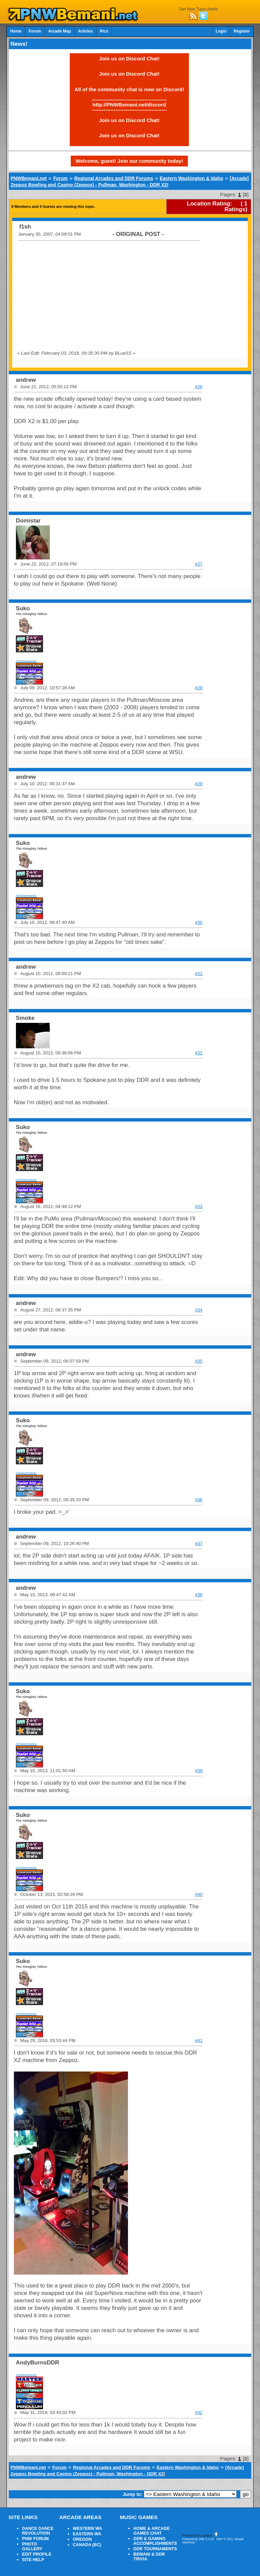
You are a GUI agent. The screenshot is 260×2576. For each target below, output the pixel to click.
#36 (198, 1499)
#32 (198, 1052)
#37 (198, 1543)
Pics (104, 31)
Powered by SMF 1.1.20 (198, 2539)
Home (15, 31)
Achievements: (26, 661)
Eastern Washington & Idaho (191, 178)
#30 (198, 922)
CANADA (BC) (87, 2544)
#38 (198, 1594)
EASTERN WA (87, 2534)
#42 (198, 2412)
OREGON (82, 2539)
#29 (198, 783)
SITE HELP (33, 2559)
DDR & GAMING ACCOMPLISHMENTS (155, 2541)
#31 (198, 973)
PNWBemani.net (28, 178)
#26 (198, 386)
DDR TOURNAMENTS (155, 2549)
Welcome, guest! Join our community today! (129, 161)
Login (221, 31)
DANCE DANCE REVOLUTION (37, 2531)
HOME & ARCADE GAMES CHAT (151, 2531)
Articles (85, 31)
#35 (198, 1361)
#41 (198, 2040)
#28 (198, 687)
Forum (34, 31)
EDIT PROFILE (36, 2554)
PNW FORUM (35, 2538)
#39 (198, 1770)
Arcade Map (59, 31)
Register (242, 31)
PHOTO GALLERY (32, 2546)
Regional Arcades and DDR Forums (113, 178)
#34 (198, 1309)
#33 (198, 1206)
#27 (198, 564)
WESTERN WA (87, 2528)
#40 (198, 1894)
